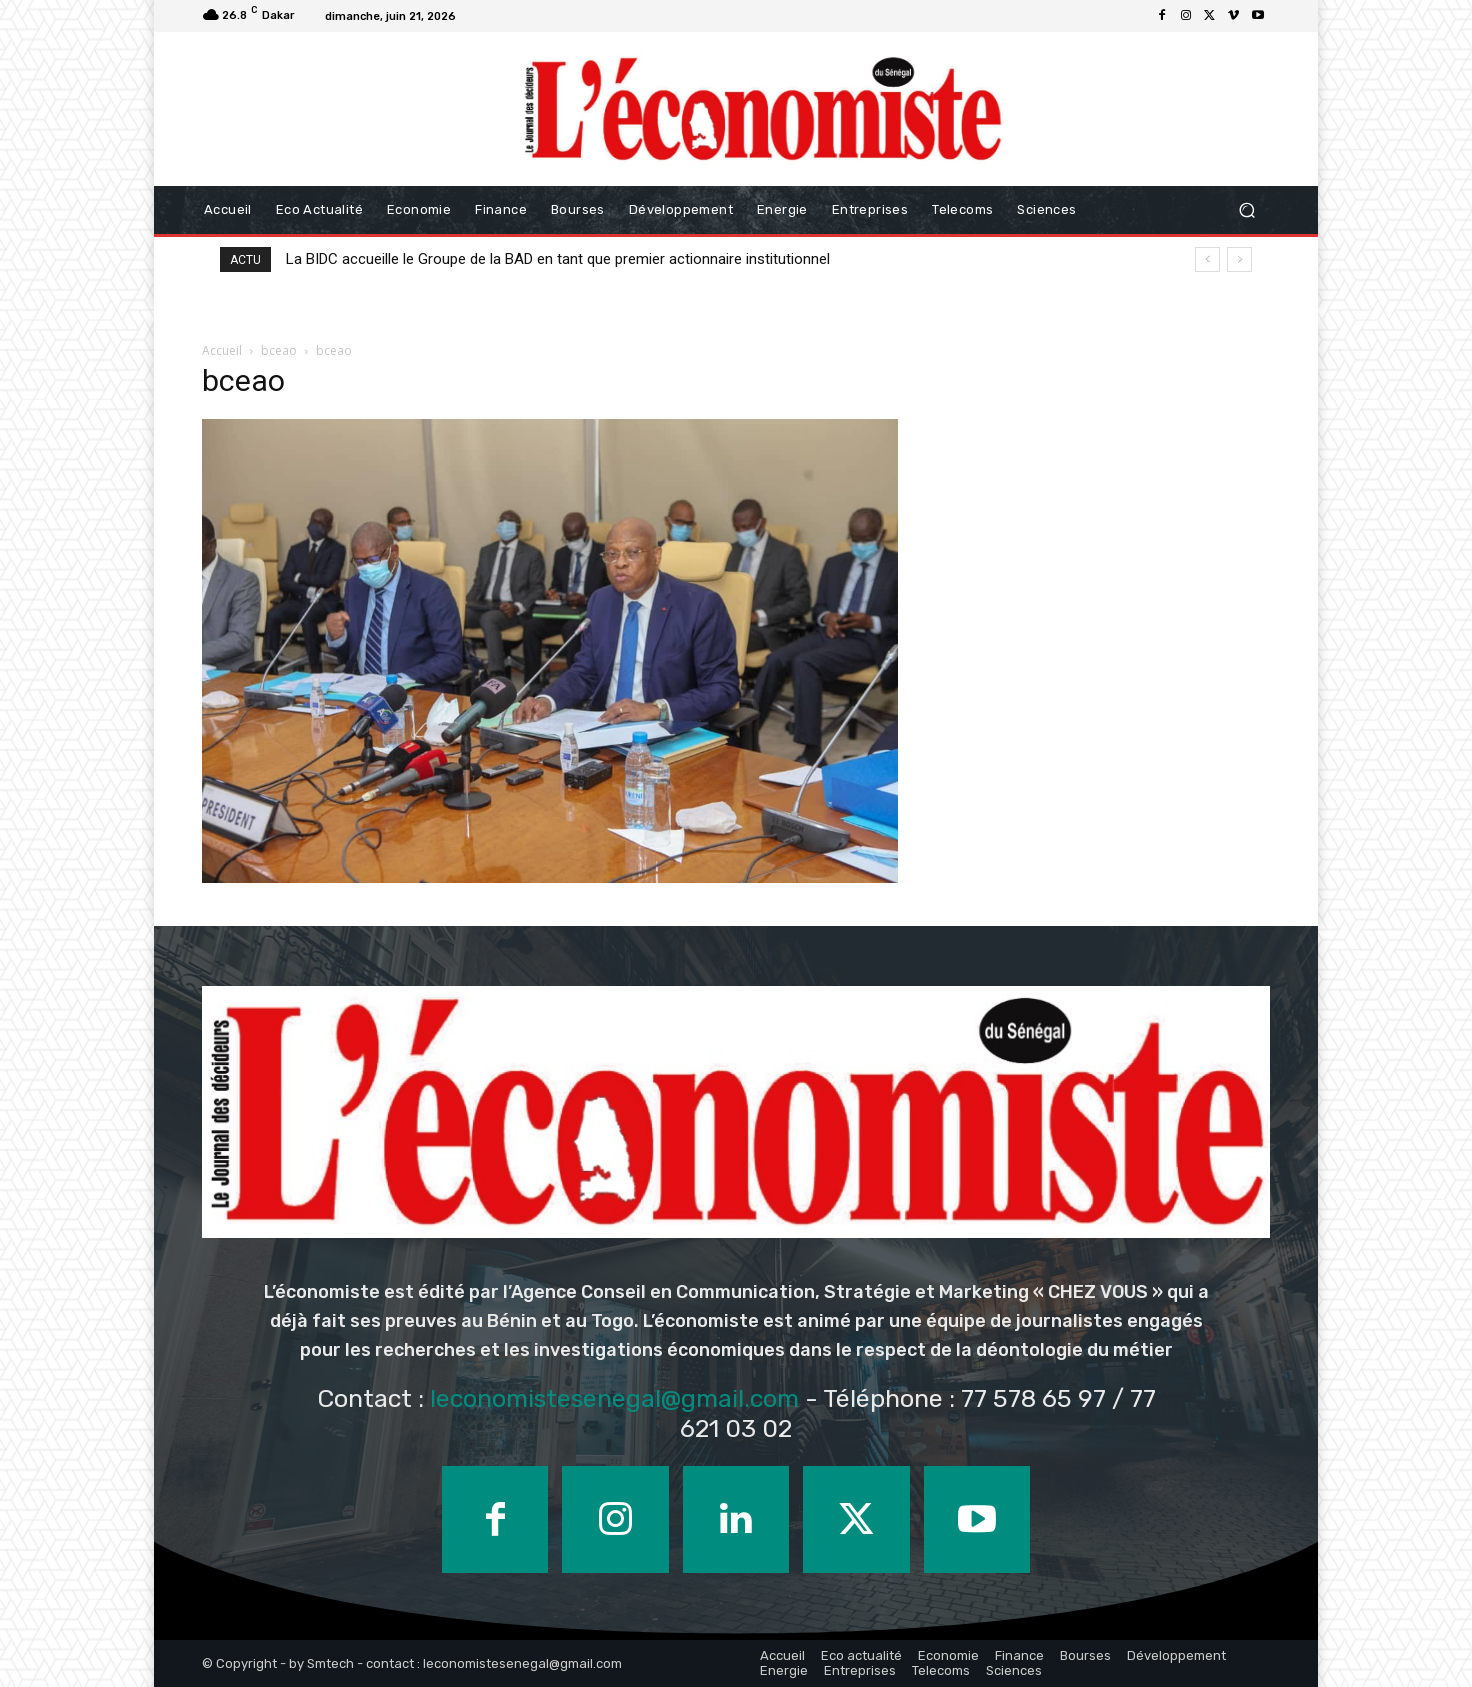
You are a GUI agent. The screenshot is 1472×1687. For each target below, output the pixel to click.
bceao (279, 350)
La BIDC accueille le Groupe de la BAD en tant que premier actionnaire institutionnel (558, 259)
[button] (1246, 209)
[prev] (1207, 259)
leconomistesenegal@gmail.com (614, 1398)
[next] (1239, 259)
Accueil (222, 350)
